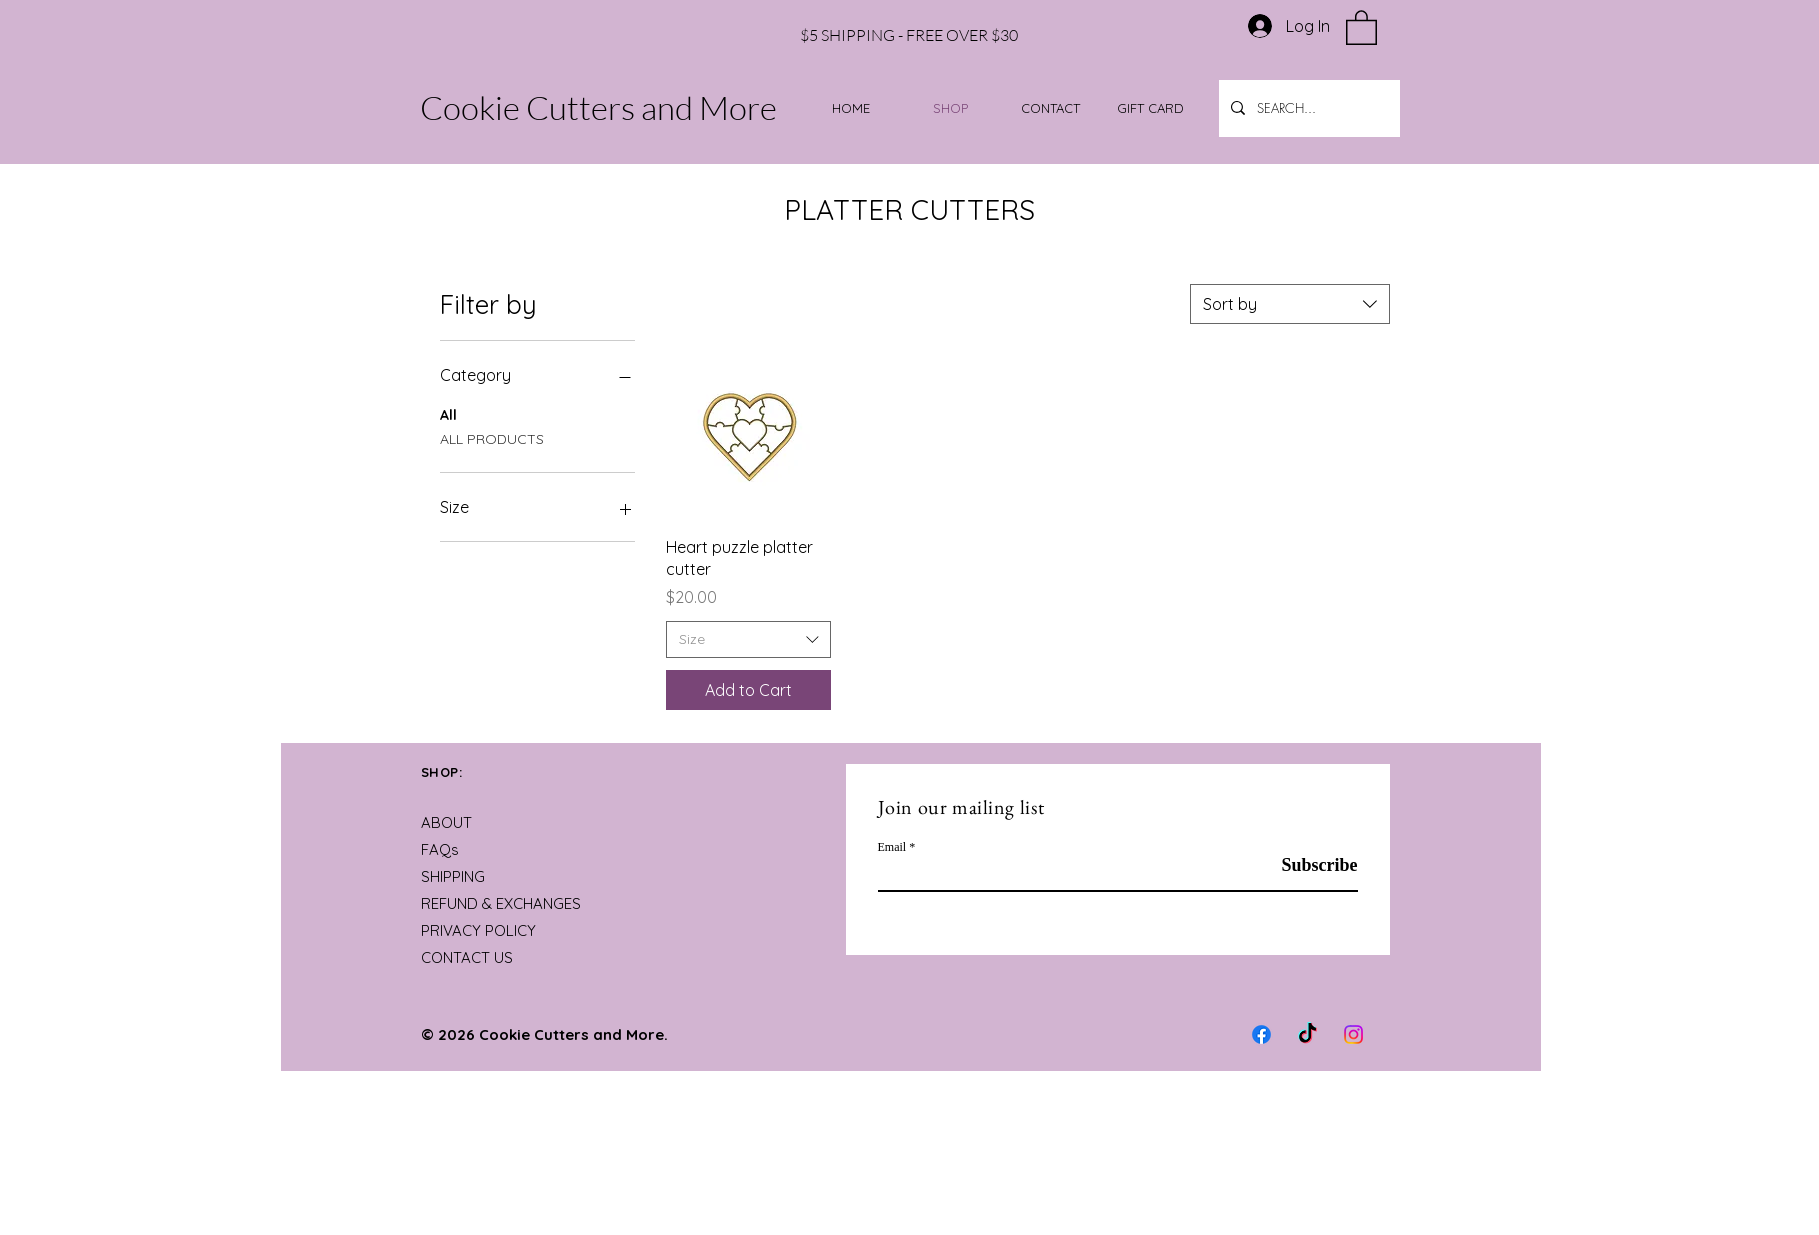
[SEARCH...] (1307, 108)
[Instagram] (1353, 1034)
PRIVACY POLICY (478, 930)
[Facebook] (1261, 1034)
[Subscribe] (1307, 865)
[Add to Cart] (749, 690)
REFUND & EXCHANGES (501, 903)
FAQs (440, 849)
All (448, 414)
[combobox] (1290, 304)
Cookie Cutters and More (598, 107)
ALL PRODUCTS (492, 438)
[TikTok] (1307, 1034)
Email (892, 847)
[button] (1361, 26)
